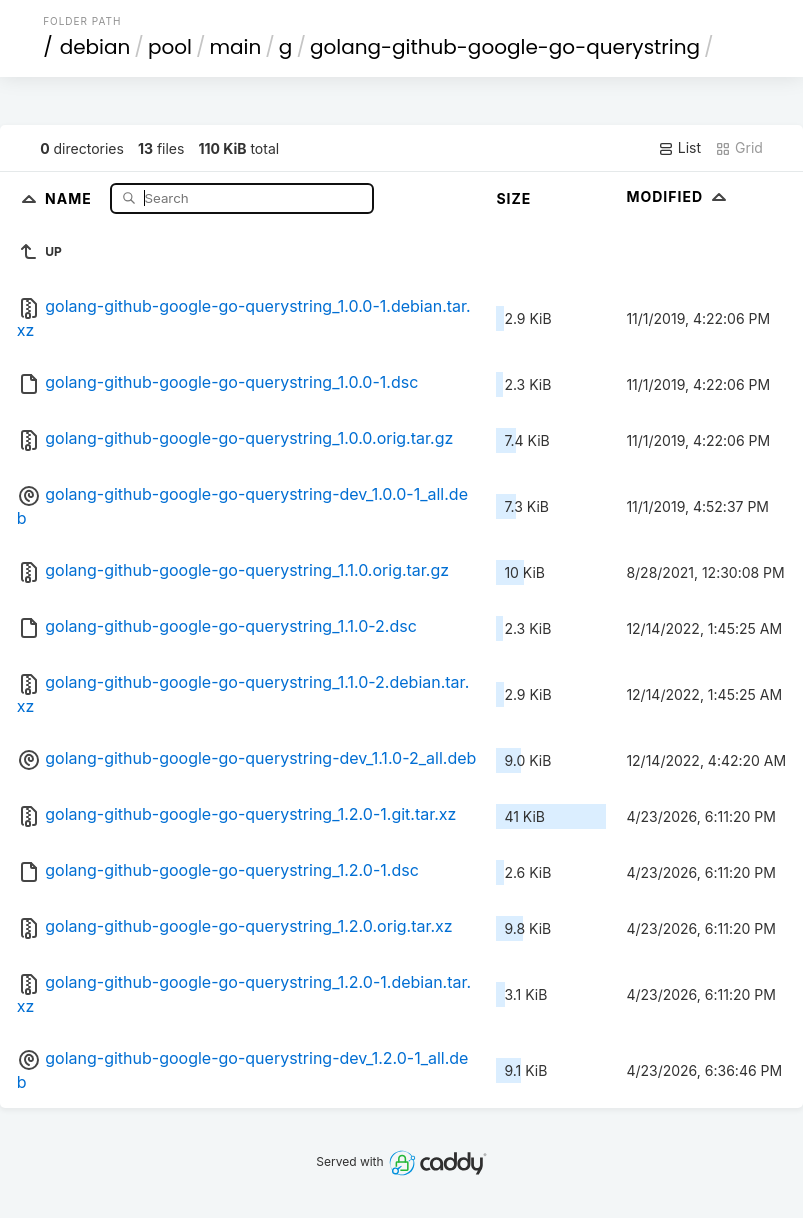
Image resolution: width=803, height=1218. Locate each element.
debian (95, 47)
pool (170, 47)
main (235, 47)
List (679, 148)
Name (70, 197)
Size (513, 198)
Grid (739, 148)
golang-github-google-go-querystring (505, 47)
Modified (678, 196)
